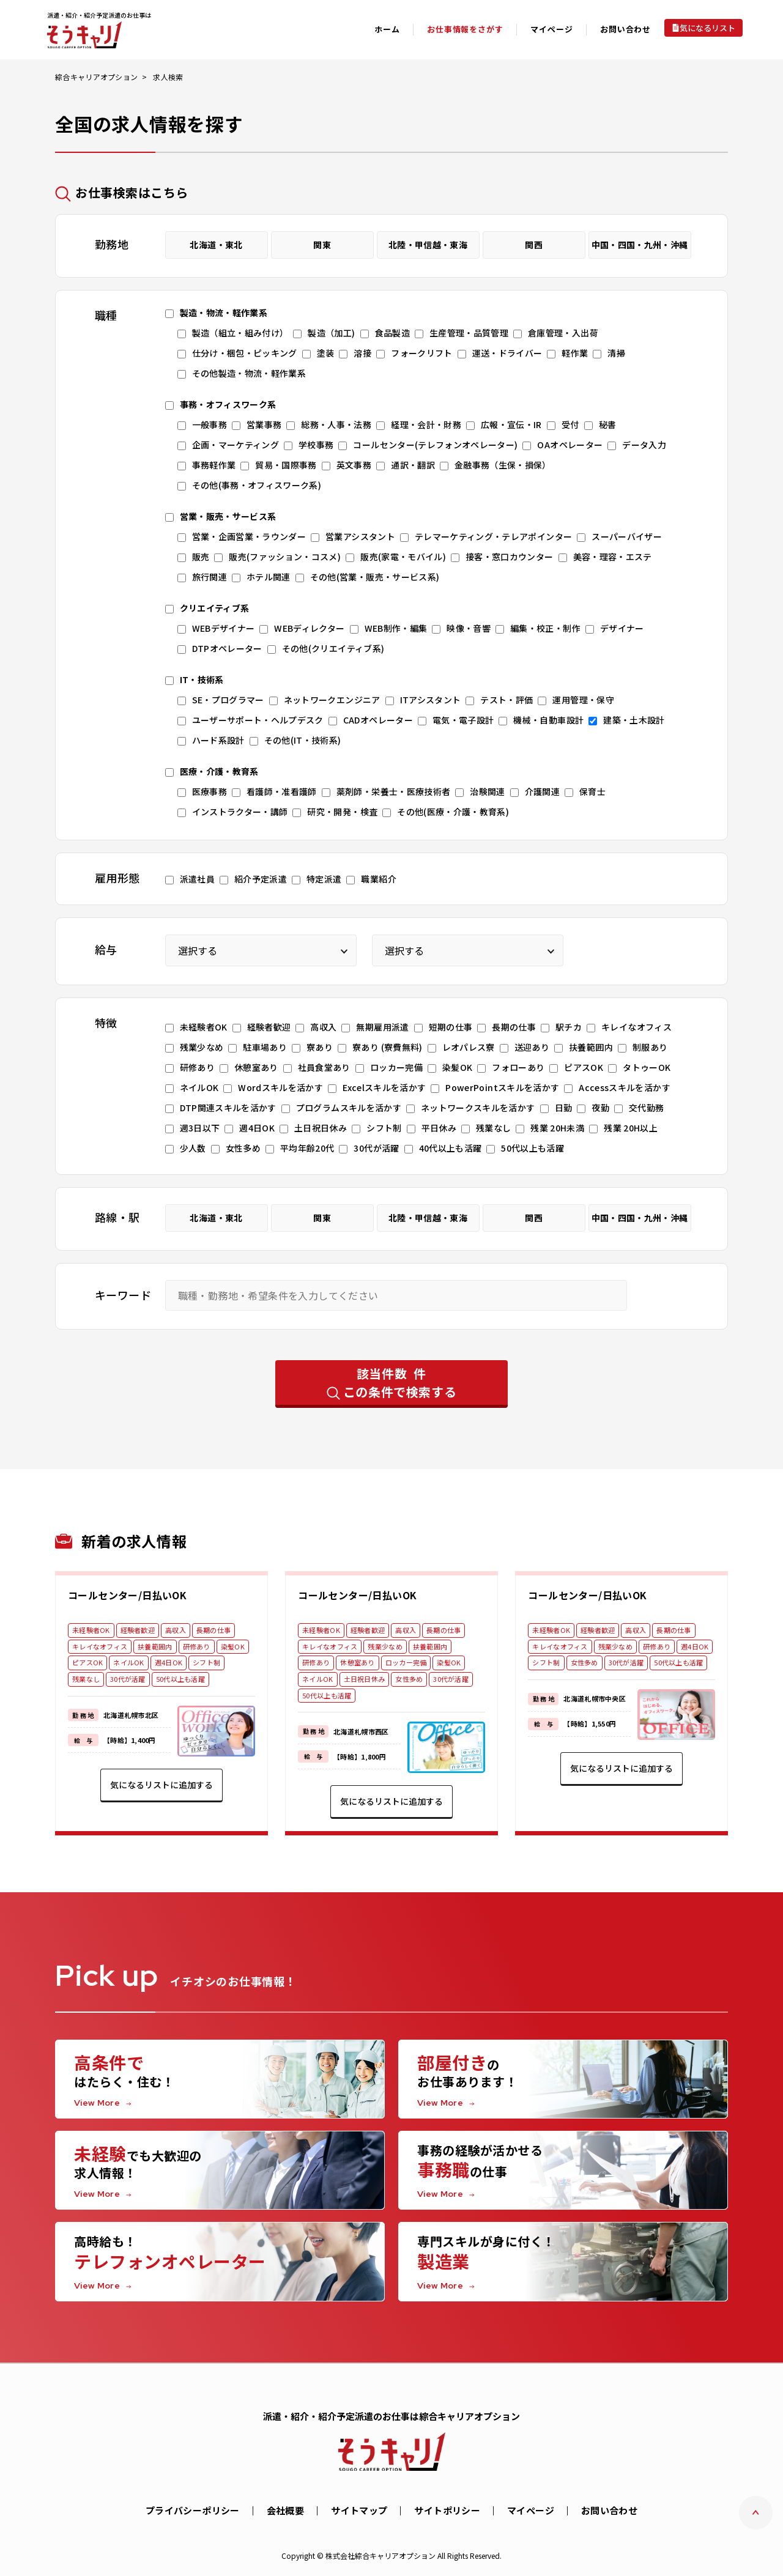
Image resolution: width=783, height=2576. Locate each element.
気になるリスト (707, 28)
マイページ (530, 2510)
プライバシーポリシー (193, 2510)
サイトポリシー (447, 2510)
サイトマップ (359, 2510)
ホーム (386, 29)
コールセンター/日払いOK (127, 1595)
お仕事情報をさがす (465, 29)
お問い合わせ (625, 29)
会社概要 (286, 2510)
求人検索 (168, 77)
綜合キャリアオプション (96, 77)
